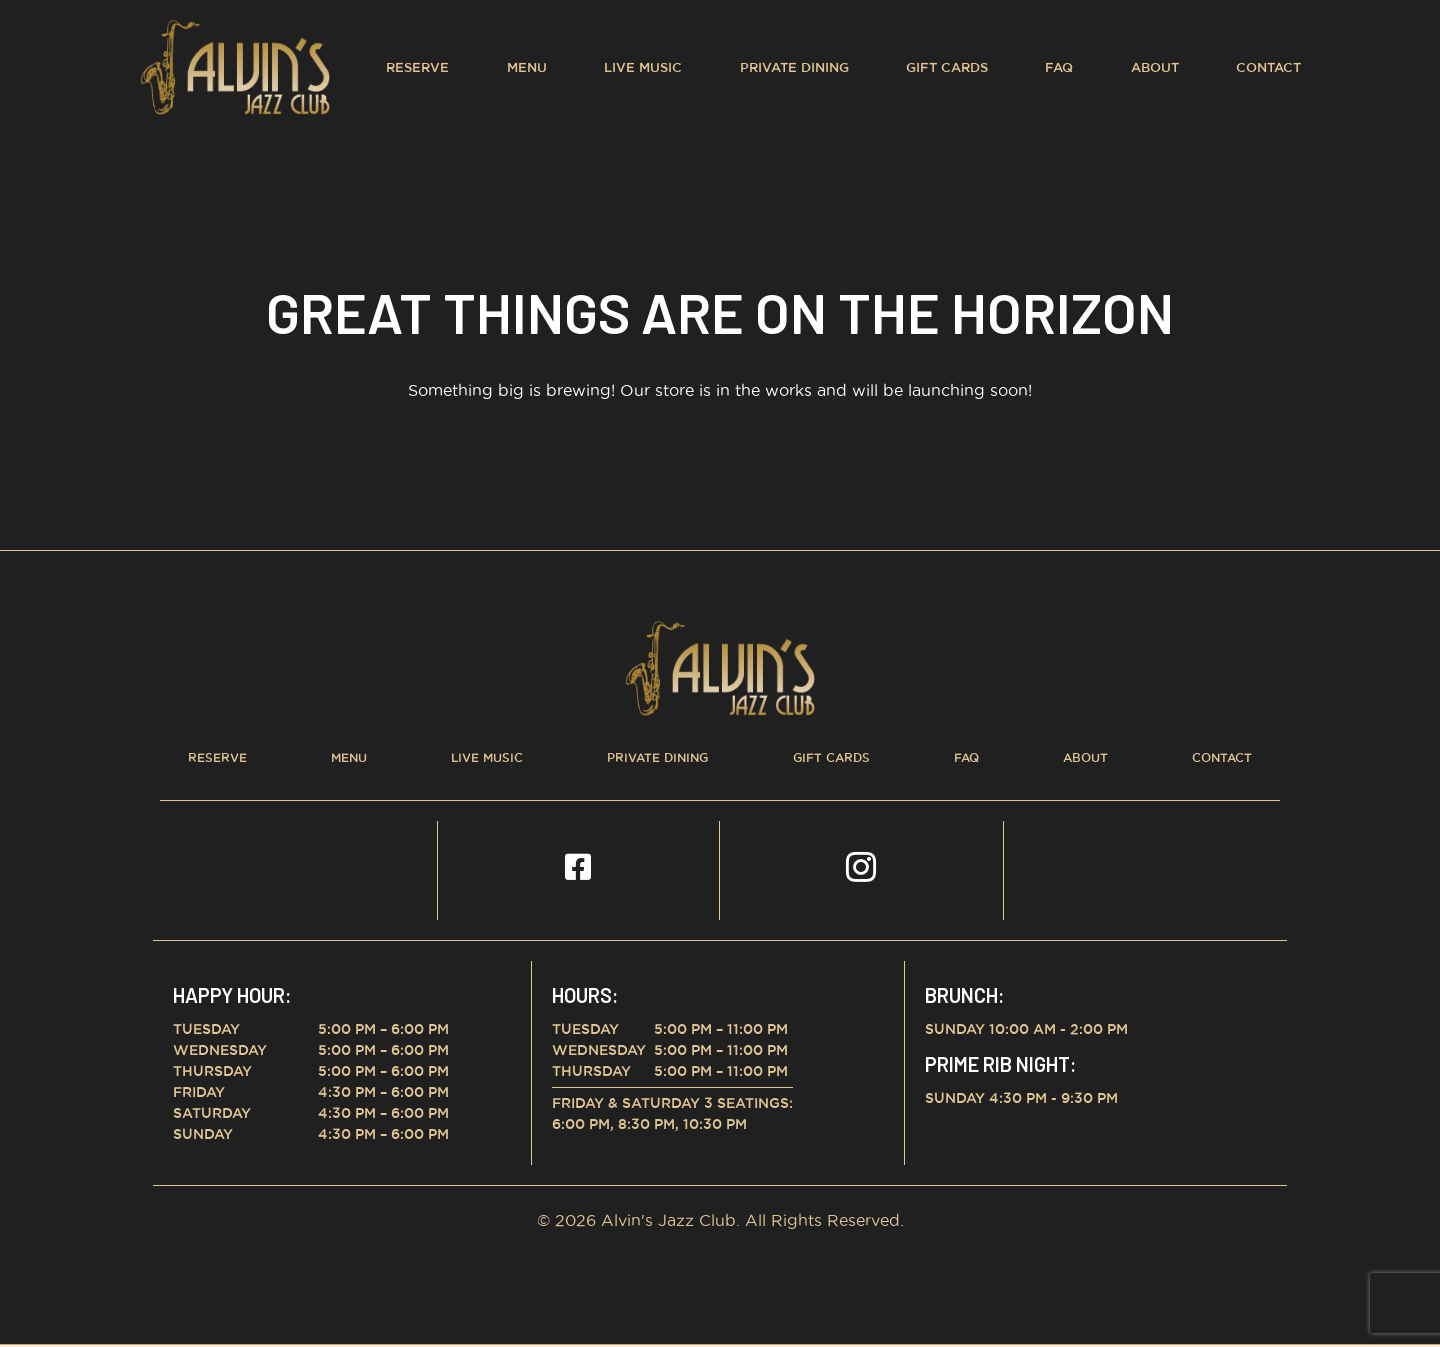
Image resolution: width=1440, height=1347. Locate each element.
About (1155, 67)
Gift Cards (947, 67)
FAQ (1059, 67)
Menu (527, 67)
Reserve (417, 67)
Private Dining (794, 67)
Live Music (643, 67)
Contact (1268, 67)
